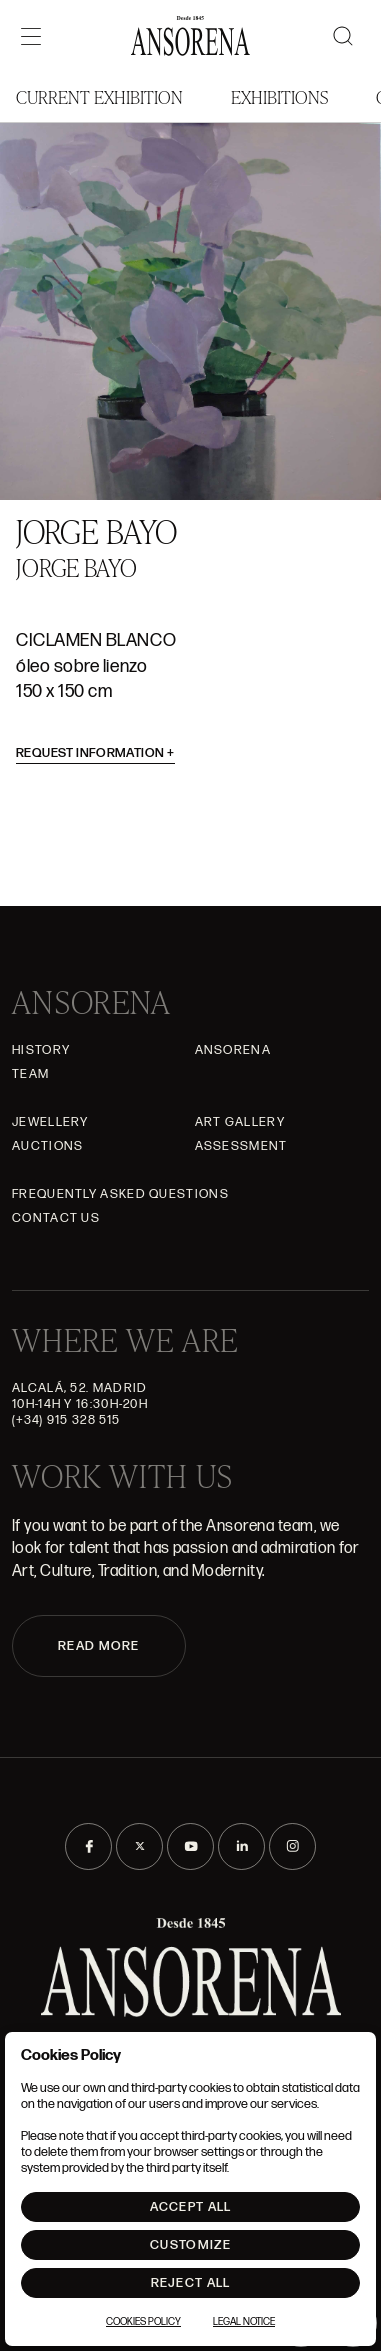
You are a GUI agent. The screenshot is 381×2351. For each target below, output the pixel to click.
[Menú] (31, 36)
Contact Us (56, 1218)
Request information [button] (95, 753)
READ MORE (99, 1646)
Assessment (241, 1146)
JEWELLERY (50, 1122)
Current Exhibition (99, 96)
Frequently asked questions (120, 1194)
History (41, 1050)
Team (30, 1074)
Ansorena (233, 1050)
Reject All (191, 2283)
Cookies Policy (143, 2322)
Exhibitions (279, 96)
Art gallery (240, 1122)
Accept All (191, 2207)
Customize (190, 2245)
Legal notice (244, 2322)
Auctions (47, 1146)
